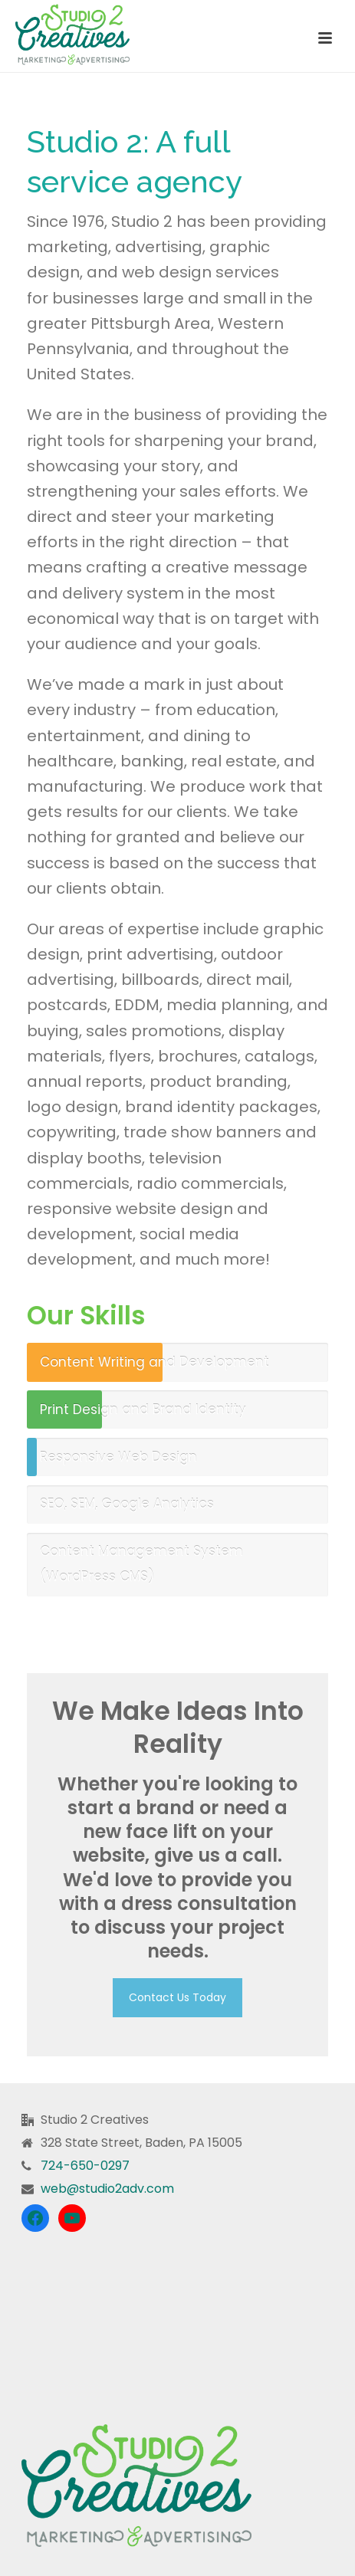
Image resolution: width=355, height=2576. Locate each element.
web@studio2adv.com (107, 2189)
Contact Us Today (177, 1997)
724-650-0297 (85, 2166)
